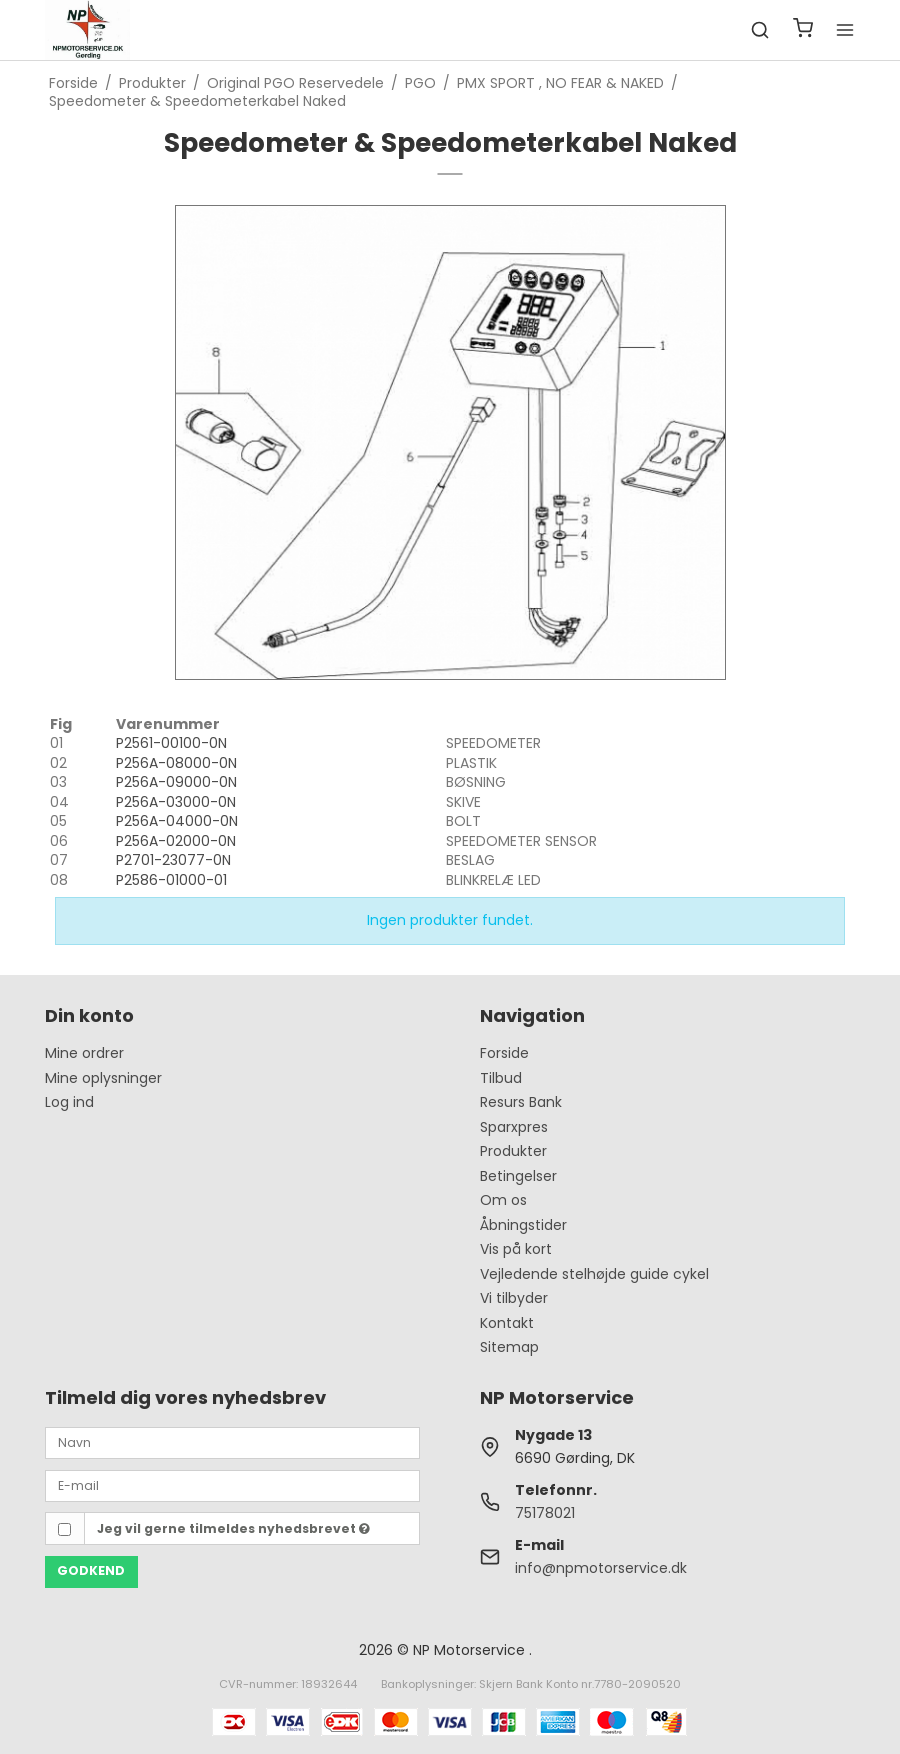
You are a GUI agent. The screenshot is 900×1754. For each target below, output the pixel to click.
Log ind (69, 1102)
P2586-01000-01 (171, 880)
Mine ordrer (84, 1053)
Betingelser (518, 1176)
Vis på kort (516, 1249)
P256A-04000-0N (177, 821)
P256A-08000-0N (176, 763)
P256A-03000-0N (176, 802)
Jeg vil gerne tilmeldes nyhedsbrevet (233, 1528)
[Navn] (232, 1442)
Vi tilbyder (514, 1298)
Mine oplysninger (103, 1078)
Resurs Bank (521, 1102)
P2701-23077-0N (173, 860)
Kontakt (507, 1323)
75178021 (545, 1513)
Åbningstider (523, 1225)
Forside (504, 1053)
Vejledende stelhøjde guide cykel (594, 1274)
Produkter (513, 1151)
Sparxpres (514, 1127)
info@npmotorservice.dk (601, 1568)
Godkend (91, 1570)
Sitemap (509, 1347)
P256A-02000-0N (176, 841)
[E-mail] (232, 1485)
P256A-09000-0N (176, 782)
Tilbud (501, 1078)
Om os (503, 1200)
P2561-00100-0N (171, 743)
